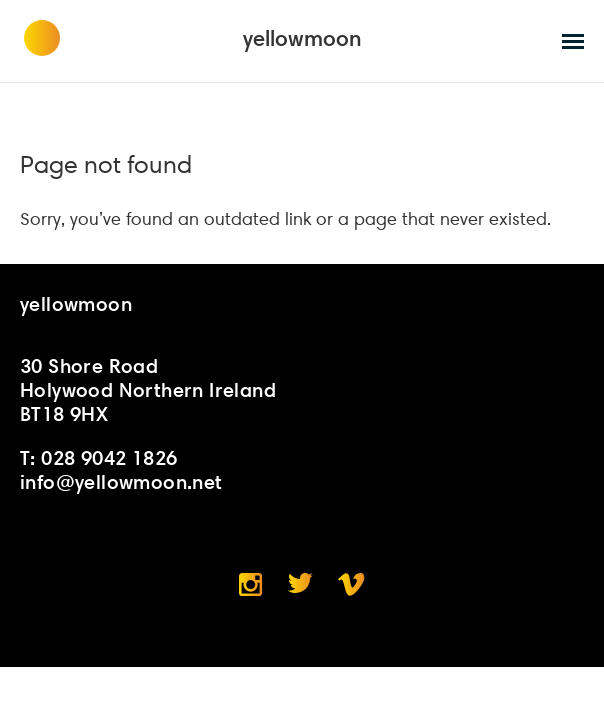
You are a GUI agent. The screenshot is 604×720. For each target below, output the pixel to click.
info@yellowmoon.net (121, 481)
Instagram (251, 585)
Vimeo (351, 584)
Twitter (300, 583)
